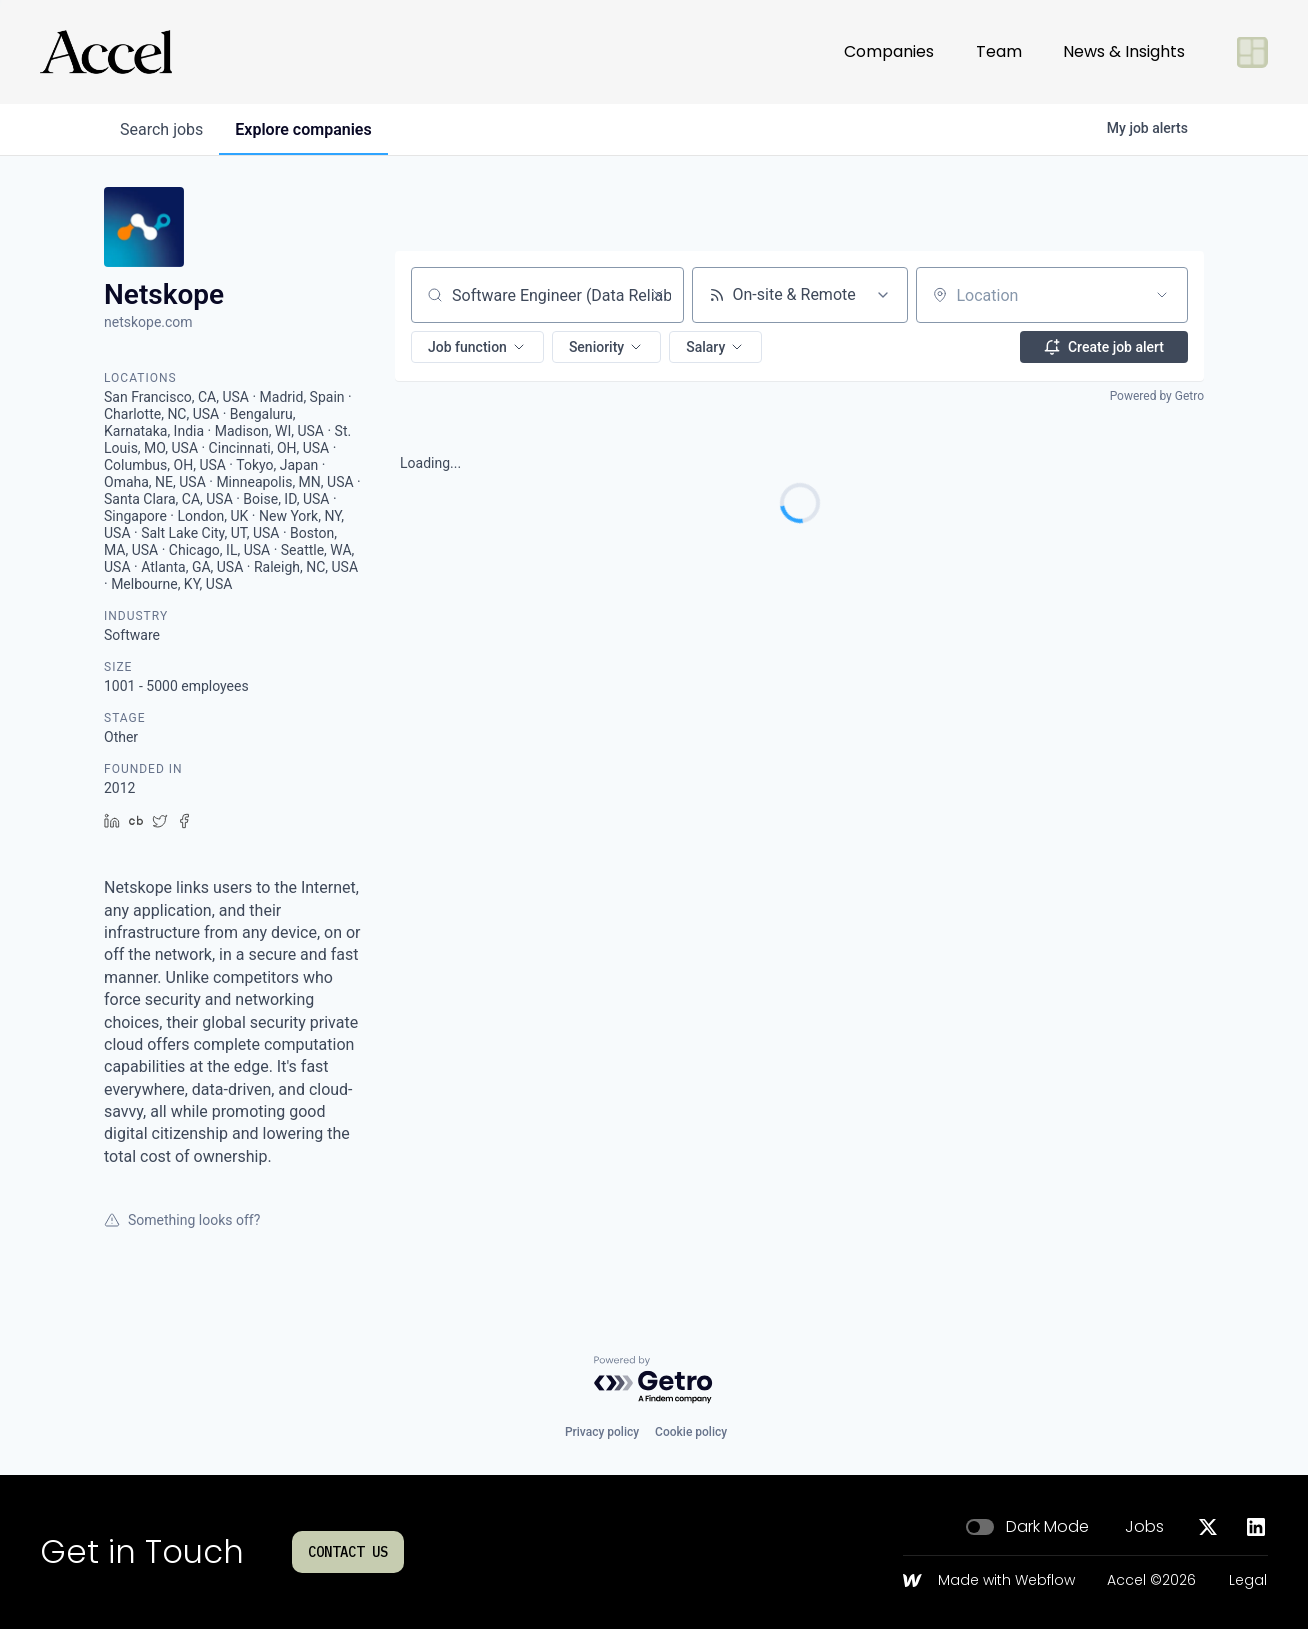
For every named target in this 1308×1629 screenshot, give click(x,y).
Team (999, 51)
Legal (1248, 1581)
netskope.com (148, 322)
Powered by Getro (1157, 396)
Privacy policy (602, 1432)
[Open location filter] (1162, 295)
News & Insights (1124, 51)
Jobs (1144, 1527)
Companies (889, 51)
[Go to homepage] (106, 52)
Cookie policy (691, 1432)
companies (303, 129)
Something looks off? (182, 1220)
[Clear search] (658, 295)
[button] (477, 347)
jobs (161, 129)
